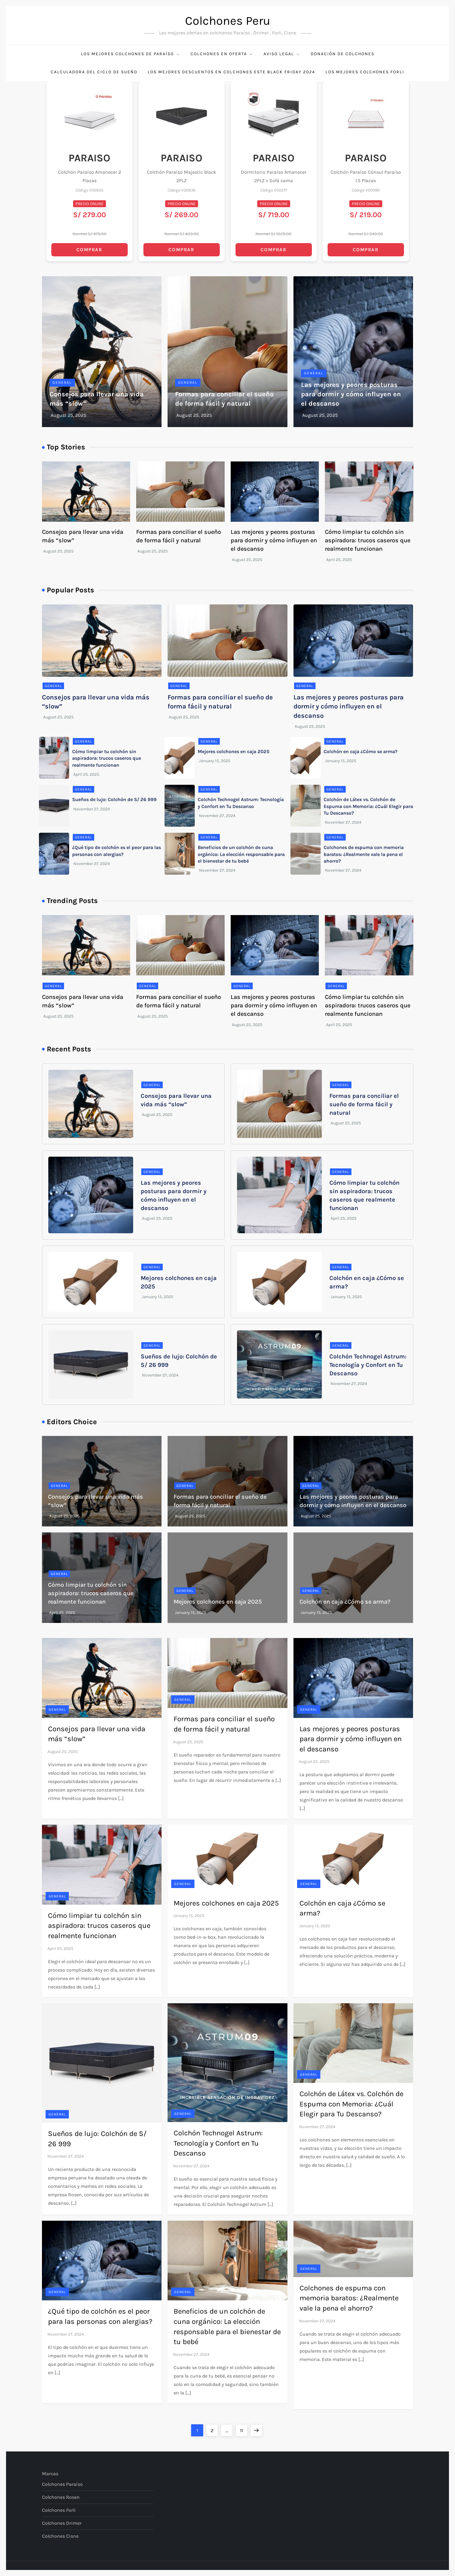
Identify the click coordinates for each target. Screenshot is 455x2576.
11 (244, 2428)
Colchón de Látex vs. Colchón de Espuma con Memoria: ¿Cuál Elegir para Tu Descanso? (368, 806)
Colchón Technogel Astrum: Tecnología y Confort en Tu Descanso (367, 1365)
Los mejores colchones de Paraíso (130, 54)
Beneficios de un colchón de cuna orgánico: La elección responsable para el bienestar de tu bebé (241, 854)
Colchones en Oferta (222, 54)
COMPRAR (89, 249)
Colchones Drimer (62, 2523)
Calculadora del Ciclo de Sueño (94, 71)
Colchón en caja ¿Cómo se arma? (360, 751)
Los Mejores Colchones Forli (364, 71)
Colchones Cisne (60, 2536)
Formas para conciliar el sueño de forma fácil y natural (364, 1104)
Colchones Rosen (61, 2497)
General (62, 382)
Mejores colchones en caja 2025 (233, 751)
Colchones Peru (227, 21)
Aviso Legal (282, 54)
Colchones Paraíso (62, 2484)
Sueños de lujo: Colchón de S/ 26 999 (114, 799)
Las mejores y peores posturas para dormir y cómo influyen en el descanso (351, 394)
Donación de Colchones (342, 53)
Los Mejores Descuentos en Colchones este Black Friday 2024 (231, 71)
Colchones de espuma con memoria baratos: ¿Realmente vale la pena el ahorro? (364, 854)
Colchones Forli (59, 2510)
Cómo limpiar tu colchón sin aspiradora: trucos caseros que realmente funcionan (367, 540)
